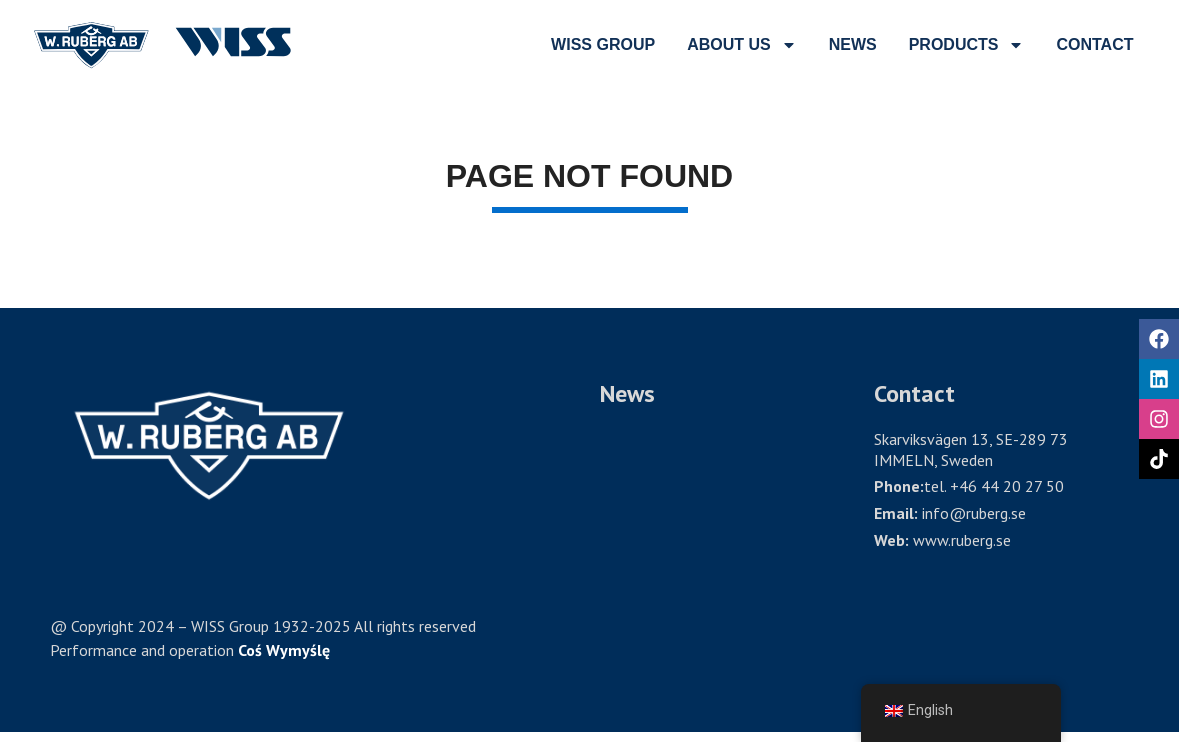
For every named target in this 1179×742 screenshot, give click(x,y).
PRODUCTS (967, 45)
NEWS (853, 44)
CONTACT (1094, 44)
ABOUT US (742, 45)
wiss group (603, 44)
